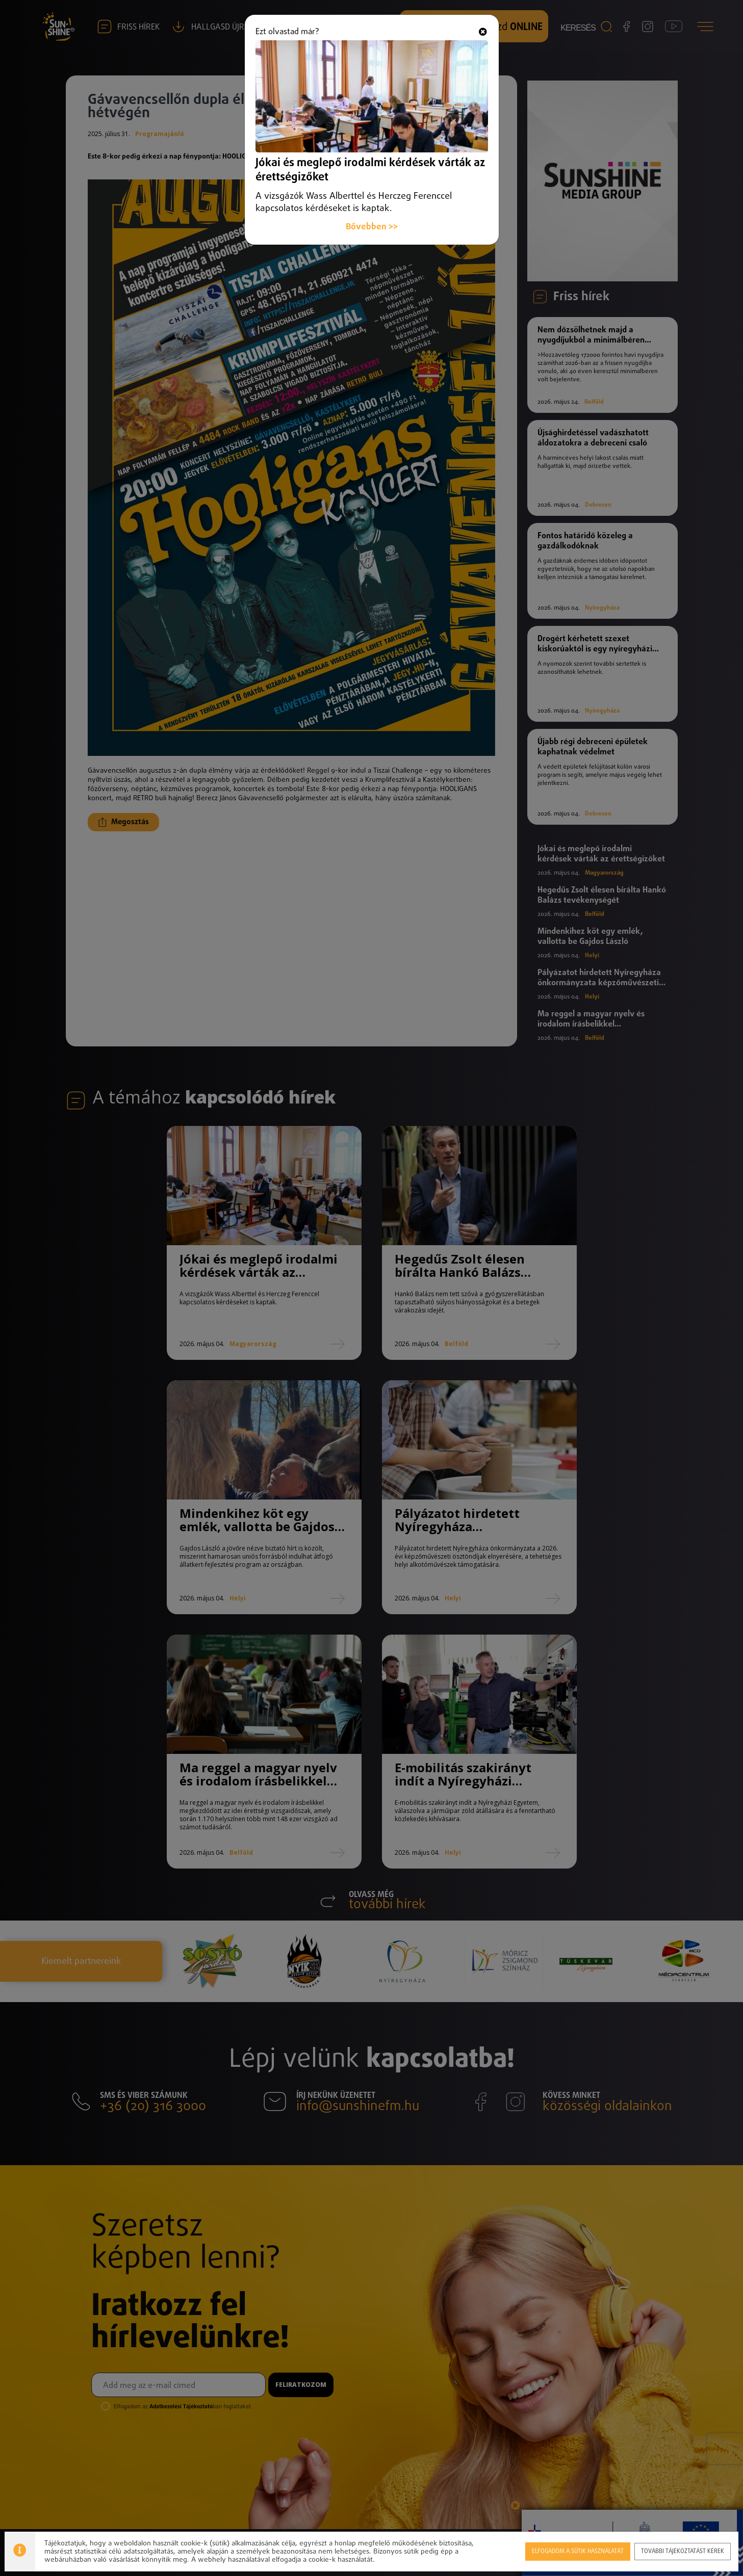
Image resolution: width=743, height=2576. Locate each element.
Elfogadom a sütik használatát (577, 2551)
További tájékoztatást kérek (683, 2551)
